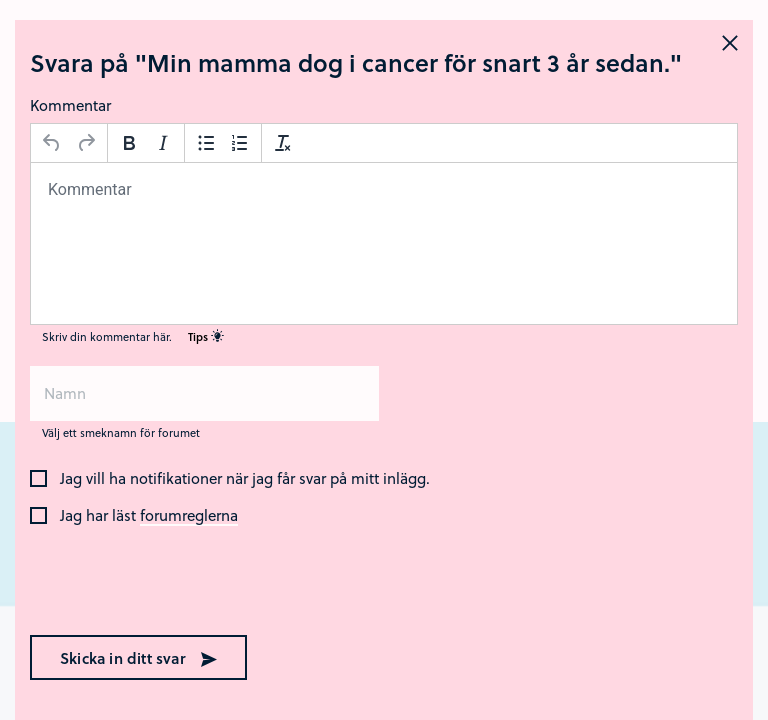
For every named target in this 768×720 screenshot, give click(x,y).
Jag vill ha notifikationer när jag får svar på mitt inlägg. (245, 479)
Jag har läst (149, 516)
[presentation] (158, 582)
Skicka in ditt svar (138, 658)
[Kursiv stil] (163, 143)
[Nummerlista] (240, 143)
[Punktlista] (206, 143)
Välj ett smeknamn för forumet (121, 432)
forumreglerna (189, 516)
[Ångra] (52, 143)
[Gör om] (86, 143)
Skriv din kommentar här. (133, 336)
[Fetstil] (129, 143)
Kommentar (70, 105)
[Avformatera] (283, 143)
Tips (206, 336)
